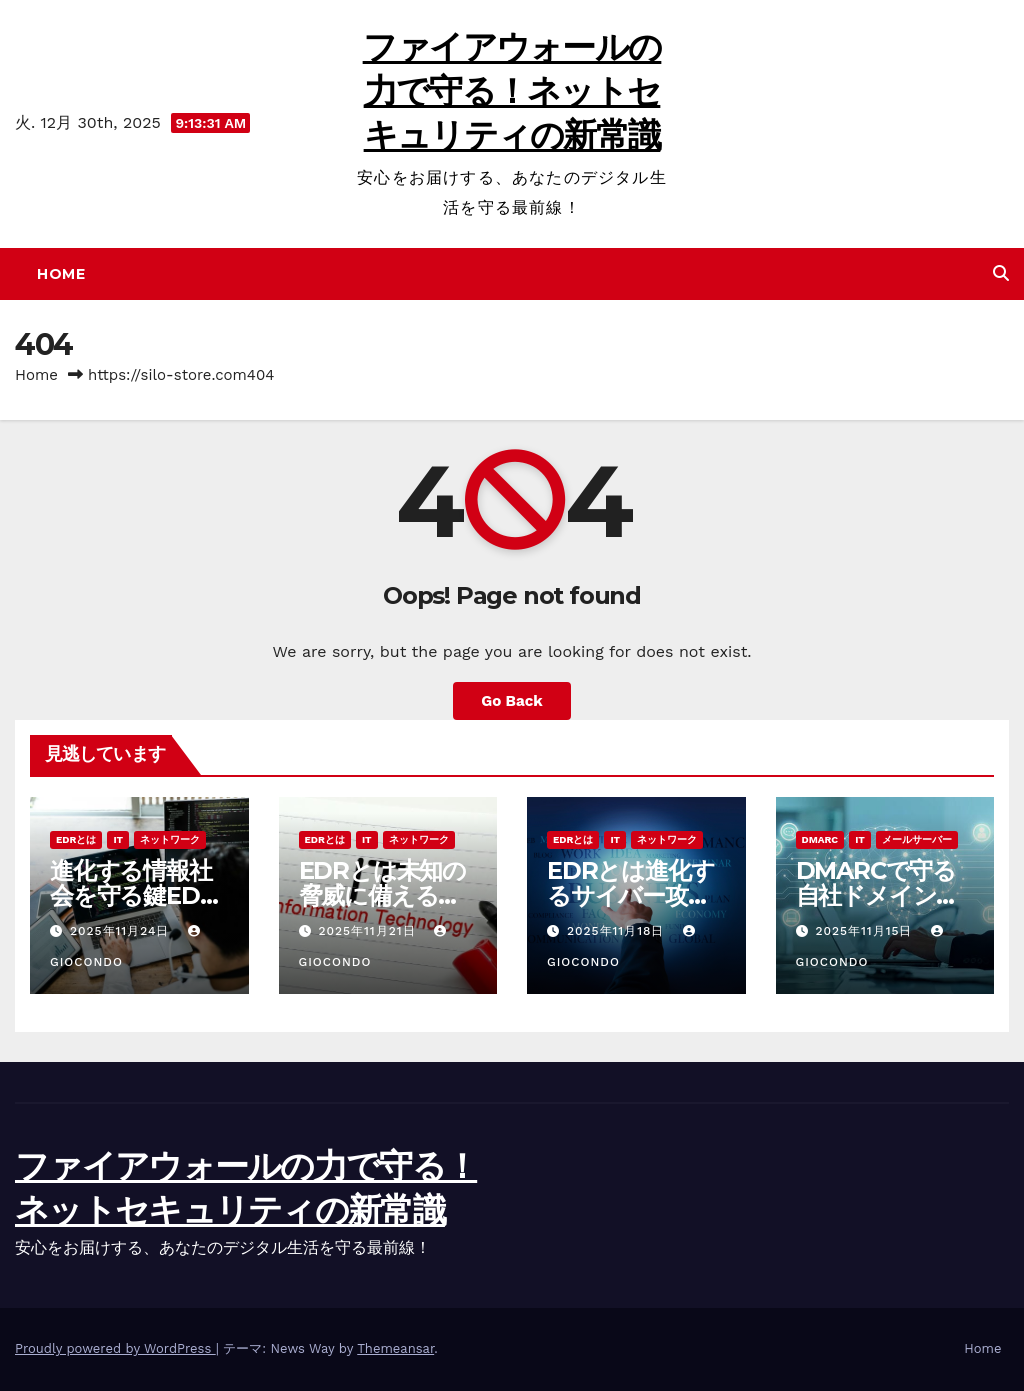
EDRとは (76, 839)
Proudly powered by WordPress (115, 1348)
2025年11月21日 (369, 931)
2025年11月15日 (866, 931)
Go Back (512, 701)
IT (118, 839)
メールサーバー (917, 839)
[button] (1001, 273)
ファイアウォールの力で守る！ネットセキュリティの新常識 (512, 91)
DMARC (820, 839)
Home (61, 274)
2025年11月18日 (618, 931)
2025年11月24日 (122, 931)
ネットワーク (170, 839)
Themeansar (395, 1348)
